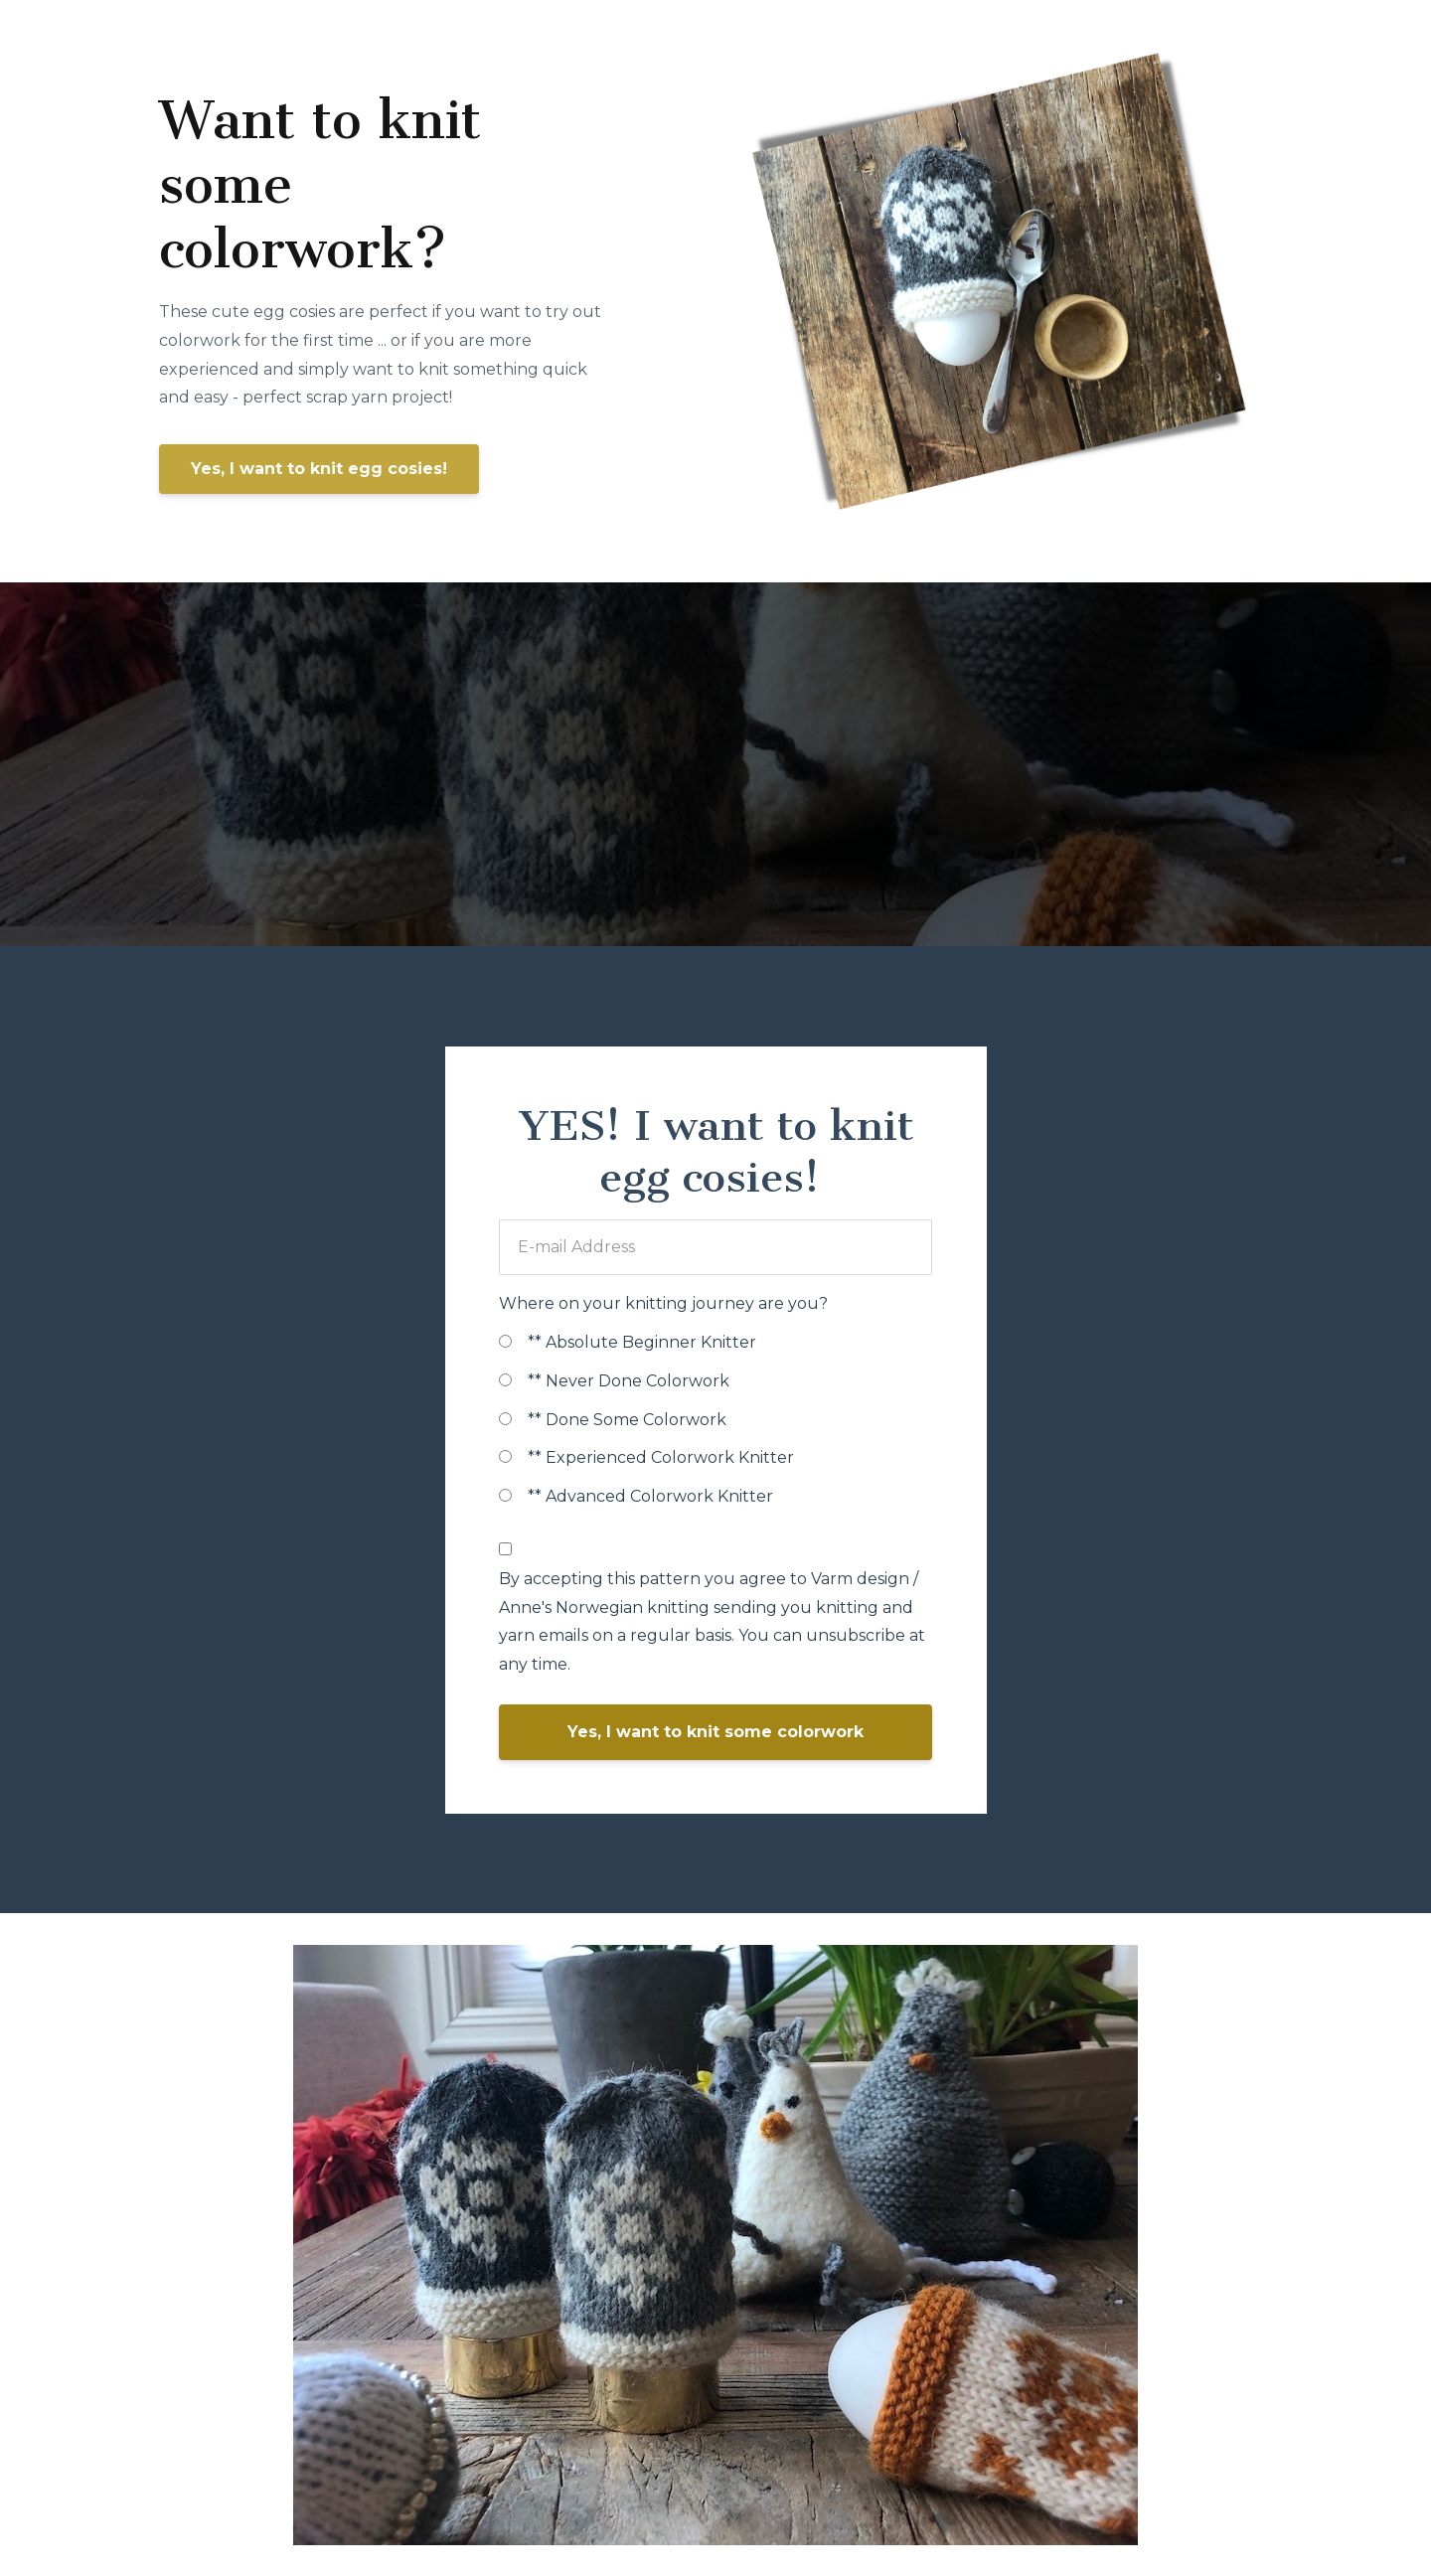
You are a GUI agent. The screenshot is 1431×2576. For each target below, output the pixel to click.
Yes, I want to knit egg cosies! (319, 468)
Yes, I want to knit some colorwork (715, 1731)
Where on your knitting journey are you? (663, 1303)
